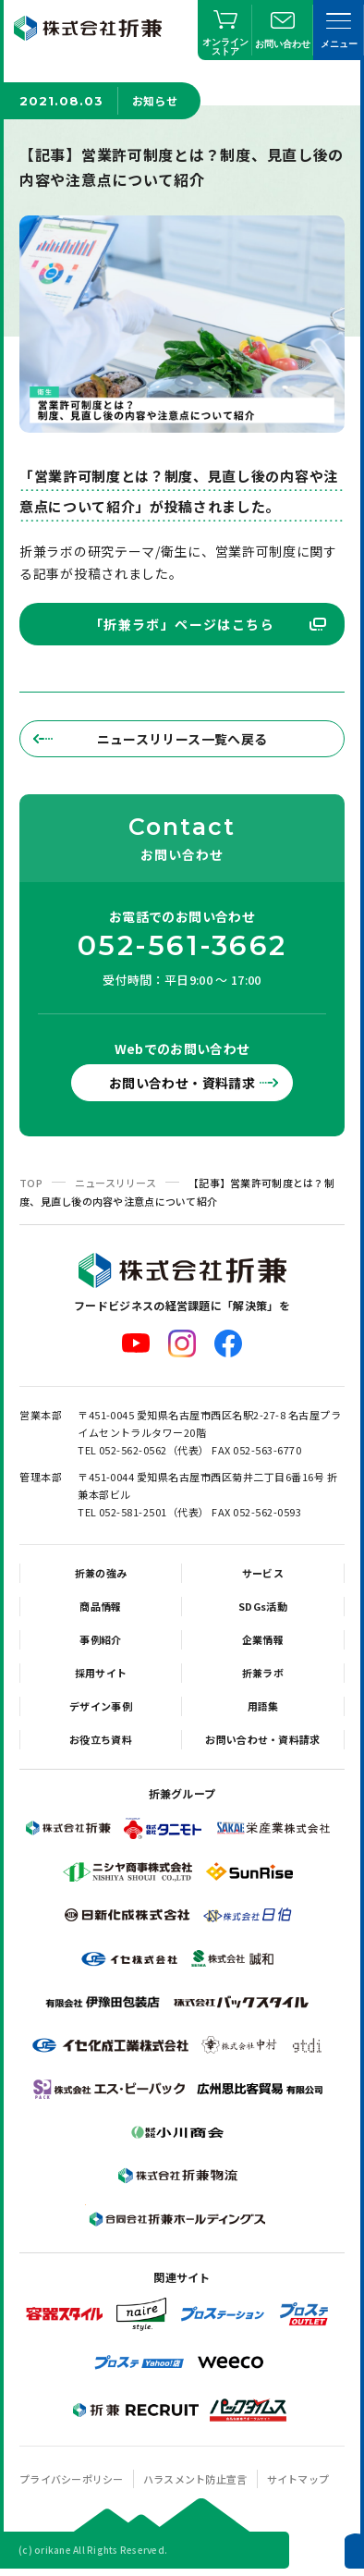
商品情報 (100, 1606)
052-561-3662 (182, 946)
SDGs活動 (262, 1606)
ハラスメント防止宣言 (195, 2479)
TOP (30, 1182)
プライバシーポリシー (71, 2479)
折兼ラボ (263, 1672)
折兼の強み (101, 1572)
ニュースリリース (115, 1182)
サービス (263, 1572)
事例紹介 (100, 1639)
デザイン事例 (100, 1706)
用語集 (263, 1706)
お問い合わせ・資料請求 (182, 1082)
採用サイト (101, 1672)
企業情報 (263, 1639)
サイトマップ (298, 2479)
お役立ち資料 (100, 1739)
